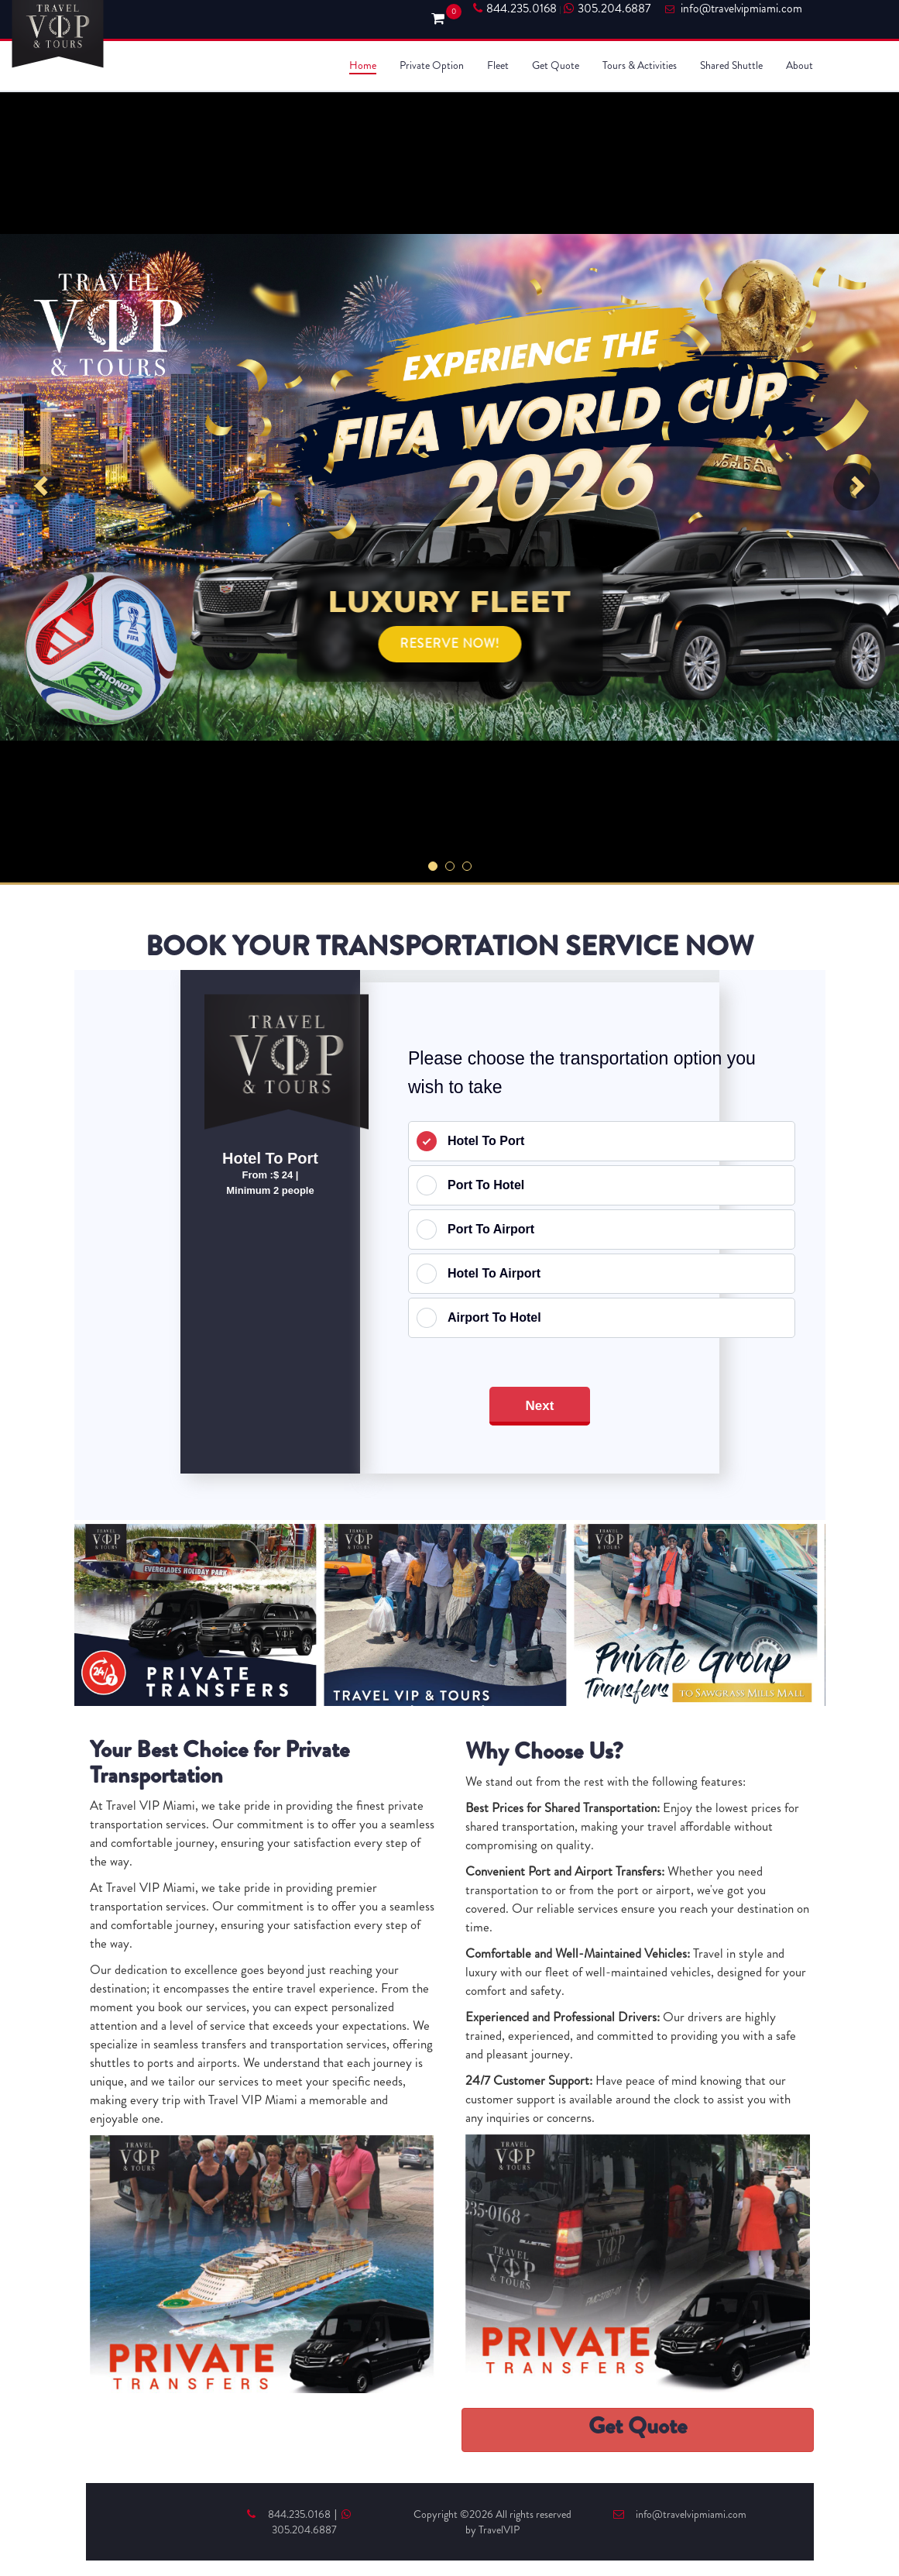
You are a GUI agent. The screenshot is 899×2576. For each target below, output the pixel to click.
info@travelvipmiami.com (679, 2514)
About (799, 65)
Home (362, 65)
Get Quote (555, 65)
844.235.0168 (515, 8)
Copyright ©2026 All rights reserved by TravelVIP (492, 2521)
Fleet (498, 65)
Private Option (432, 65)
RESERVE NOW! (449, 643)
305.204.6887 (607, 8)
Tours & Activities (639, 65)
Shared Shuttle (731, 65)
